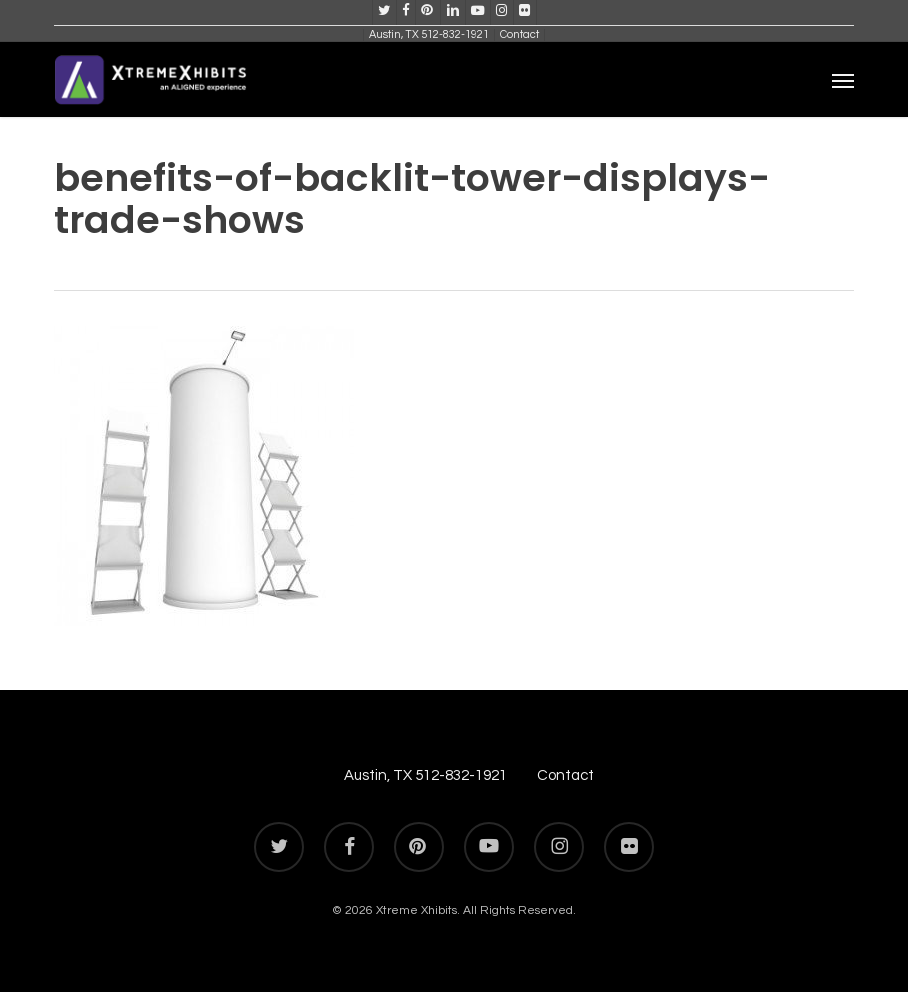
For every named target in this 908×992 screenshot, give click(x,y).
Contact (565, 775)
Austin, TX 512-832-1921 (425, 775)
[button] (843, 80)
